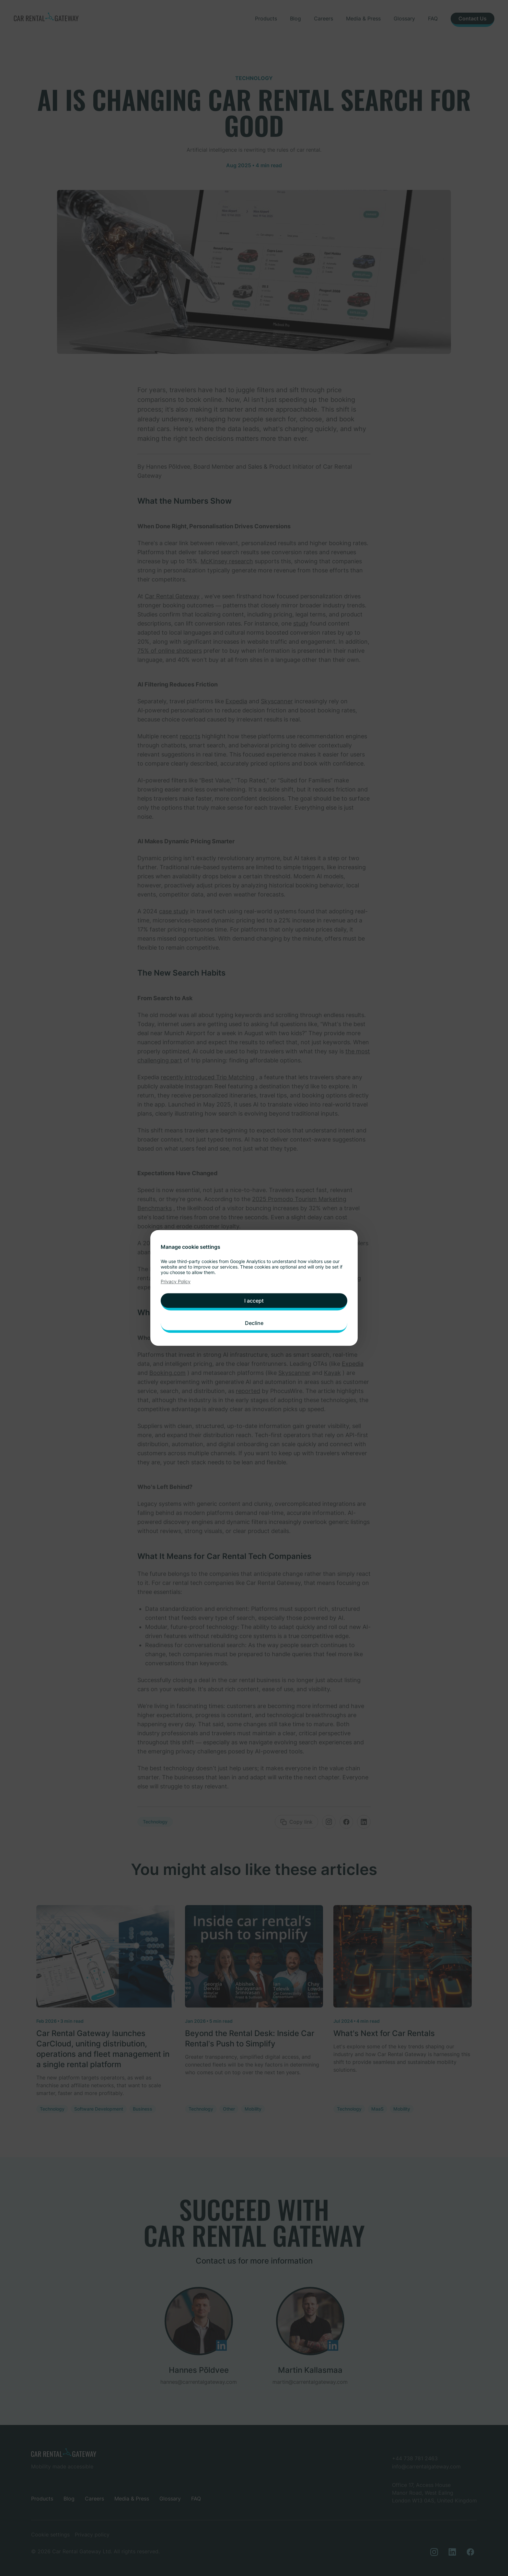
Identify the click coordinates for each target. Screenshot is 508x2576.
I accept (254, 1302)
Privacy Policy (175, 1284)
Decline (254, 1321)
